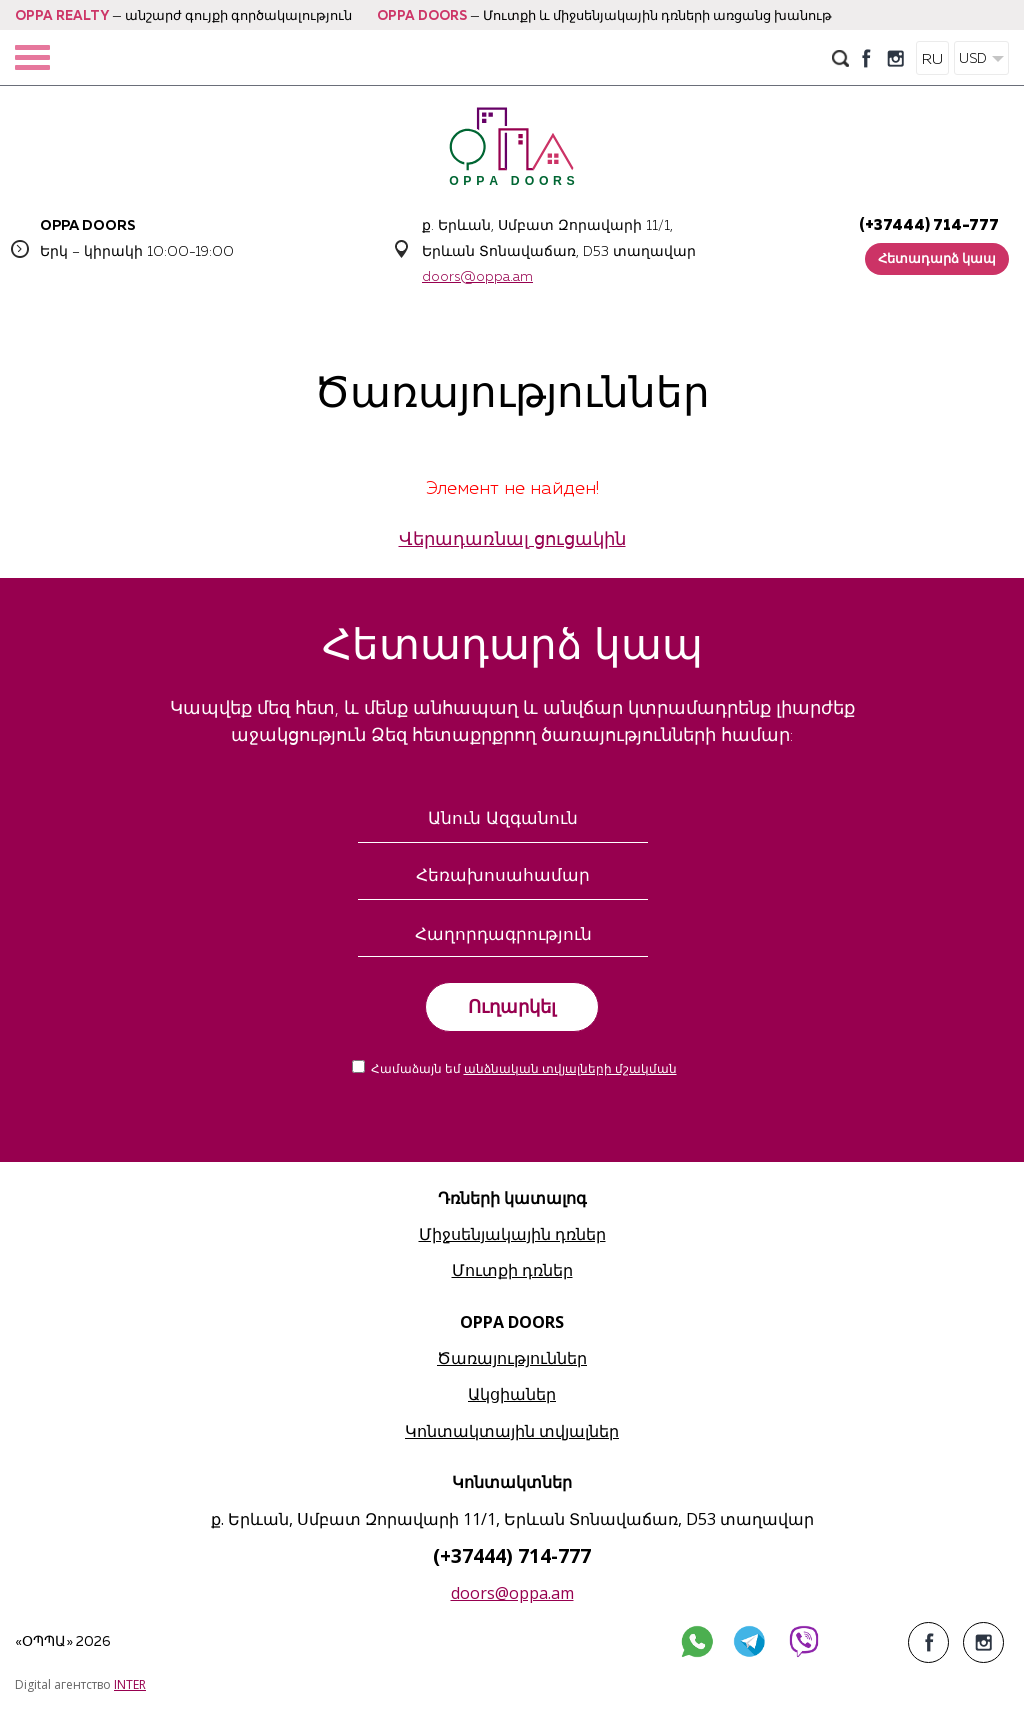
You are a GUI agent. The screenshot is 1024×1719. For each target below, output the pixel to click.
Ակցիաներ (512, 1394)
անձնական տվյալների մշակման (570, 1070)
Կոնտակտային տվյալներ (512, 1431)
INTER (130, 1684)
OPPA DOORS (422, 16)
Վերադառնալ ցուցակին (512, 540)
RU (932, 59)
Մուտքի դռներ (512, 1270)
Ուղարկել (512, 1007)
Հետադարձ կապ (937, 259)
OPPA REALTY (62, 16)
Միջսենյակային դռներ (512, 1234)
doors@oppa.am (477, 277)
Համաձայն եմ (524, 1070)
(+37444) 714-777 (929, 225)
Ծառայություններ (512, 1358)
